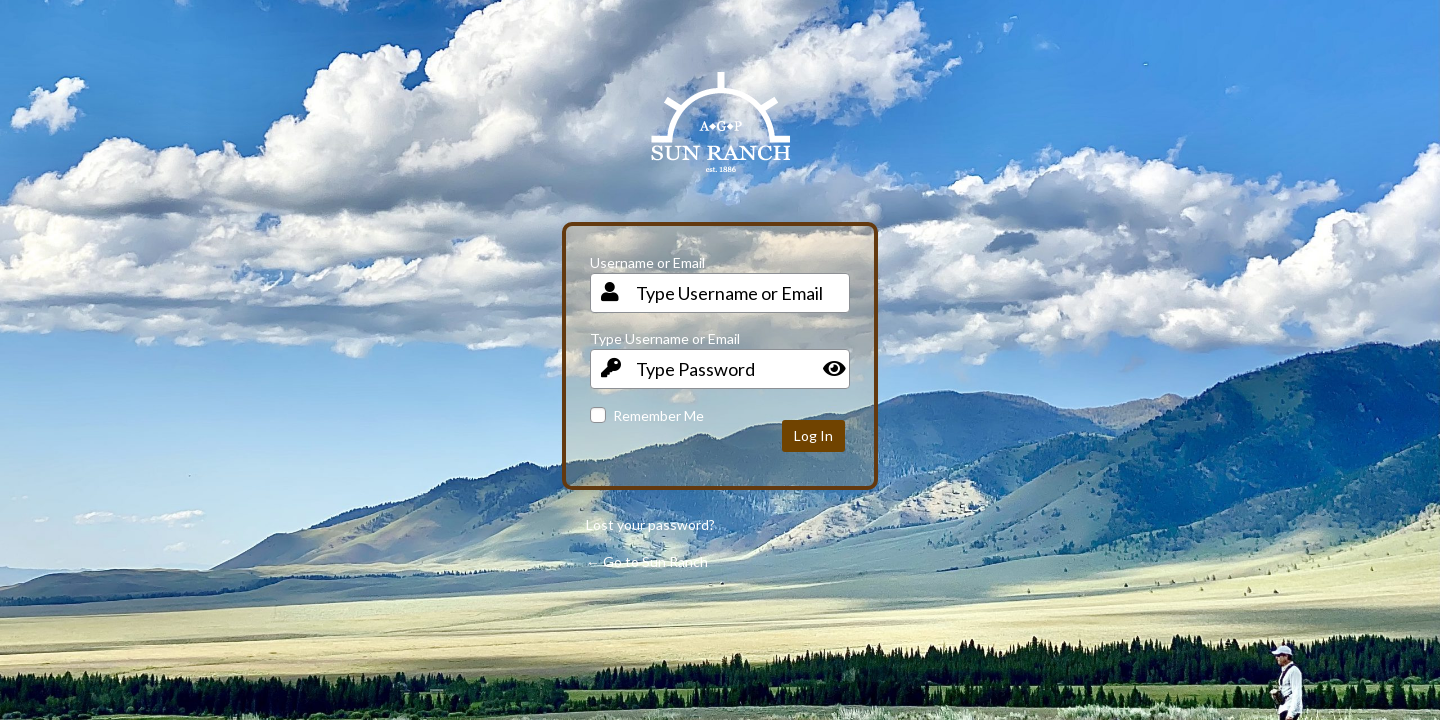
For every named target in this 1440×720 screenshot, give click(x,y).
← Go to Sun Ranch (647, 561)
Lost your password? (650, 524)
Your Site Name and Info (720, 137)
